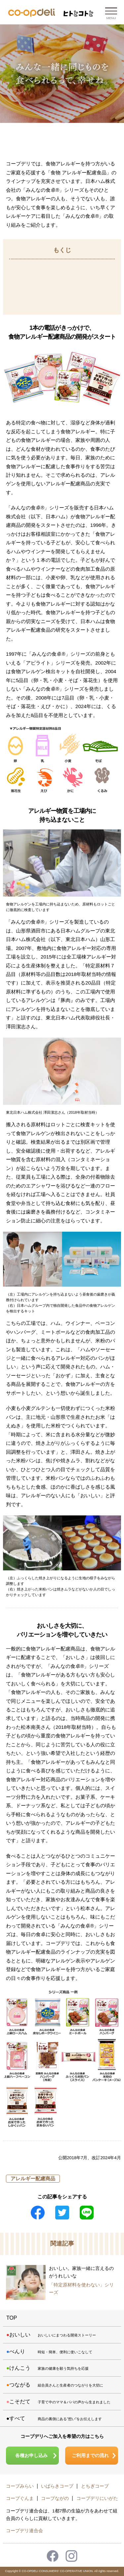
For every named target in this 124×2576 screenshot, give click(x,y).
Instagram (71, 2556)
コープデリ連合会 (24, 2530)
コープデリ (32, 12)
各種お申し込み (31, 2455)
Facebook (53, 2556)
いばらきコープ (57, 2486)
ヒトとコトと (78, 14)
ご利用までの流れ (90, 2455)
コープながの (55, 2498)
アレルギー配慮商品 (33, 2178)
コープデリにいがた (97, 2498)
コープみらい (20, 2486)
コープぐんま (20, 2498)
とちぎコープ (95, 2486)
